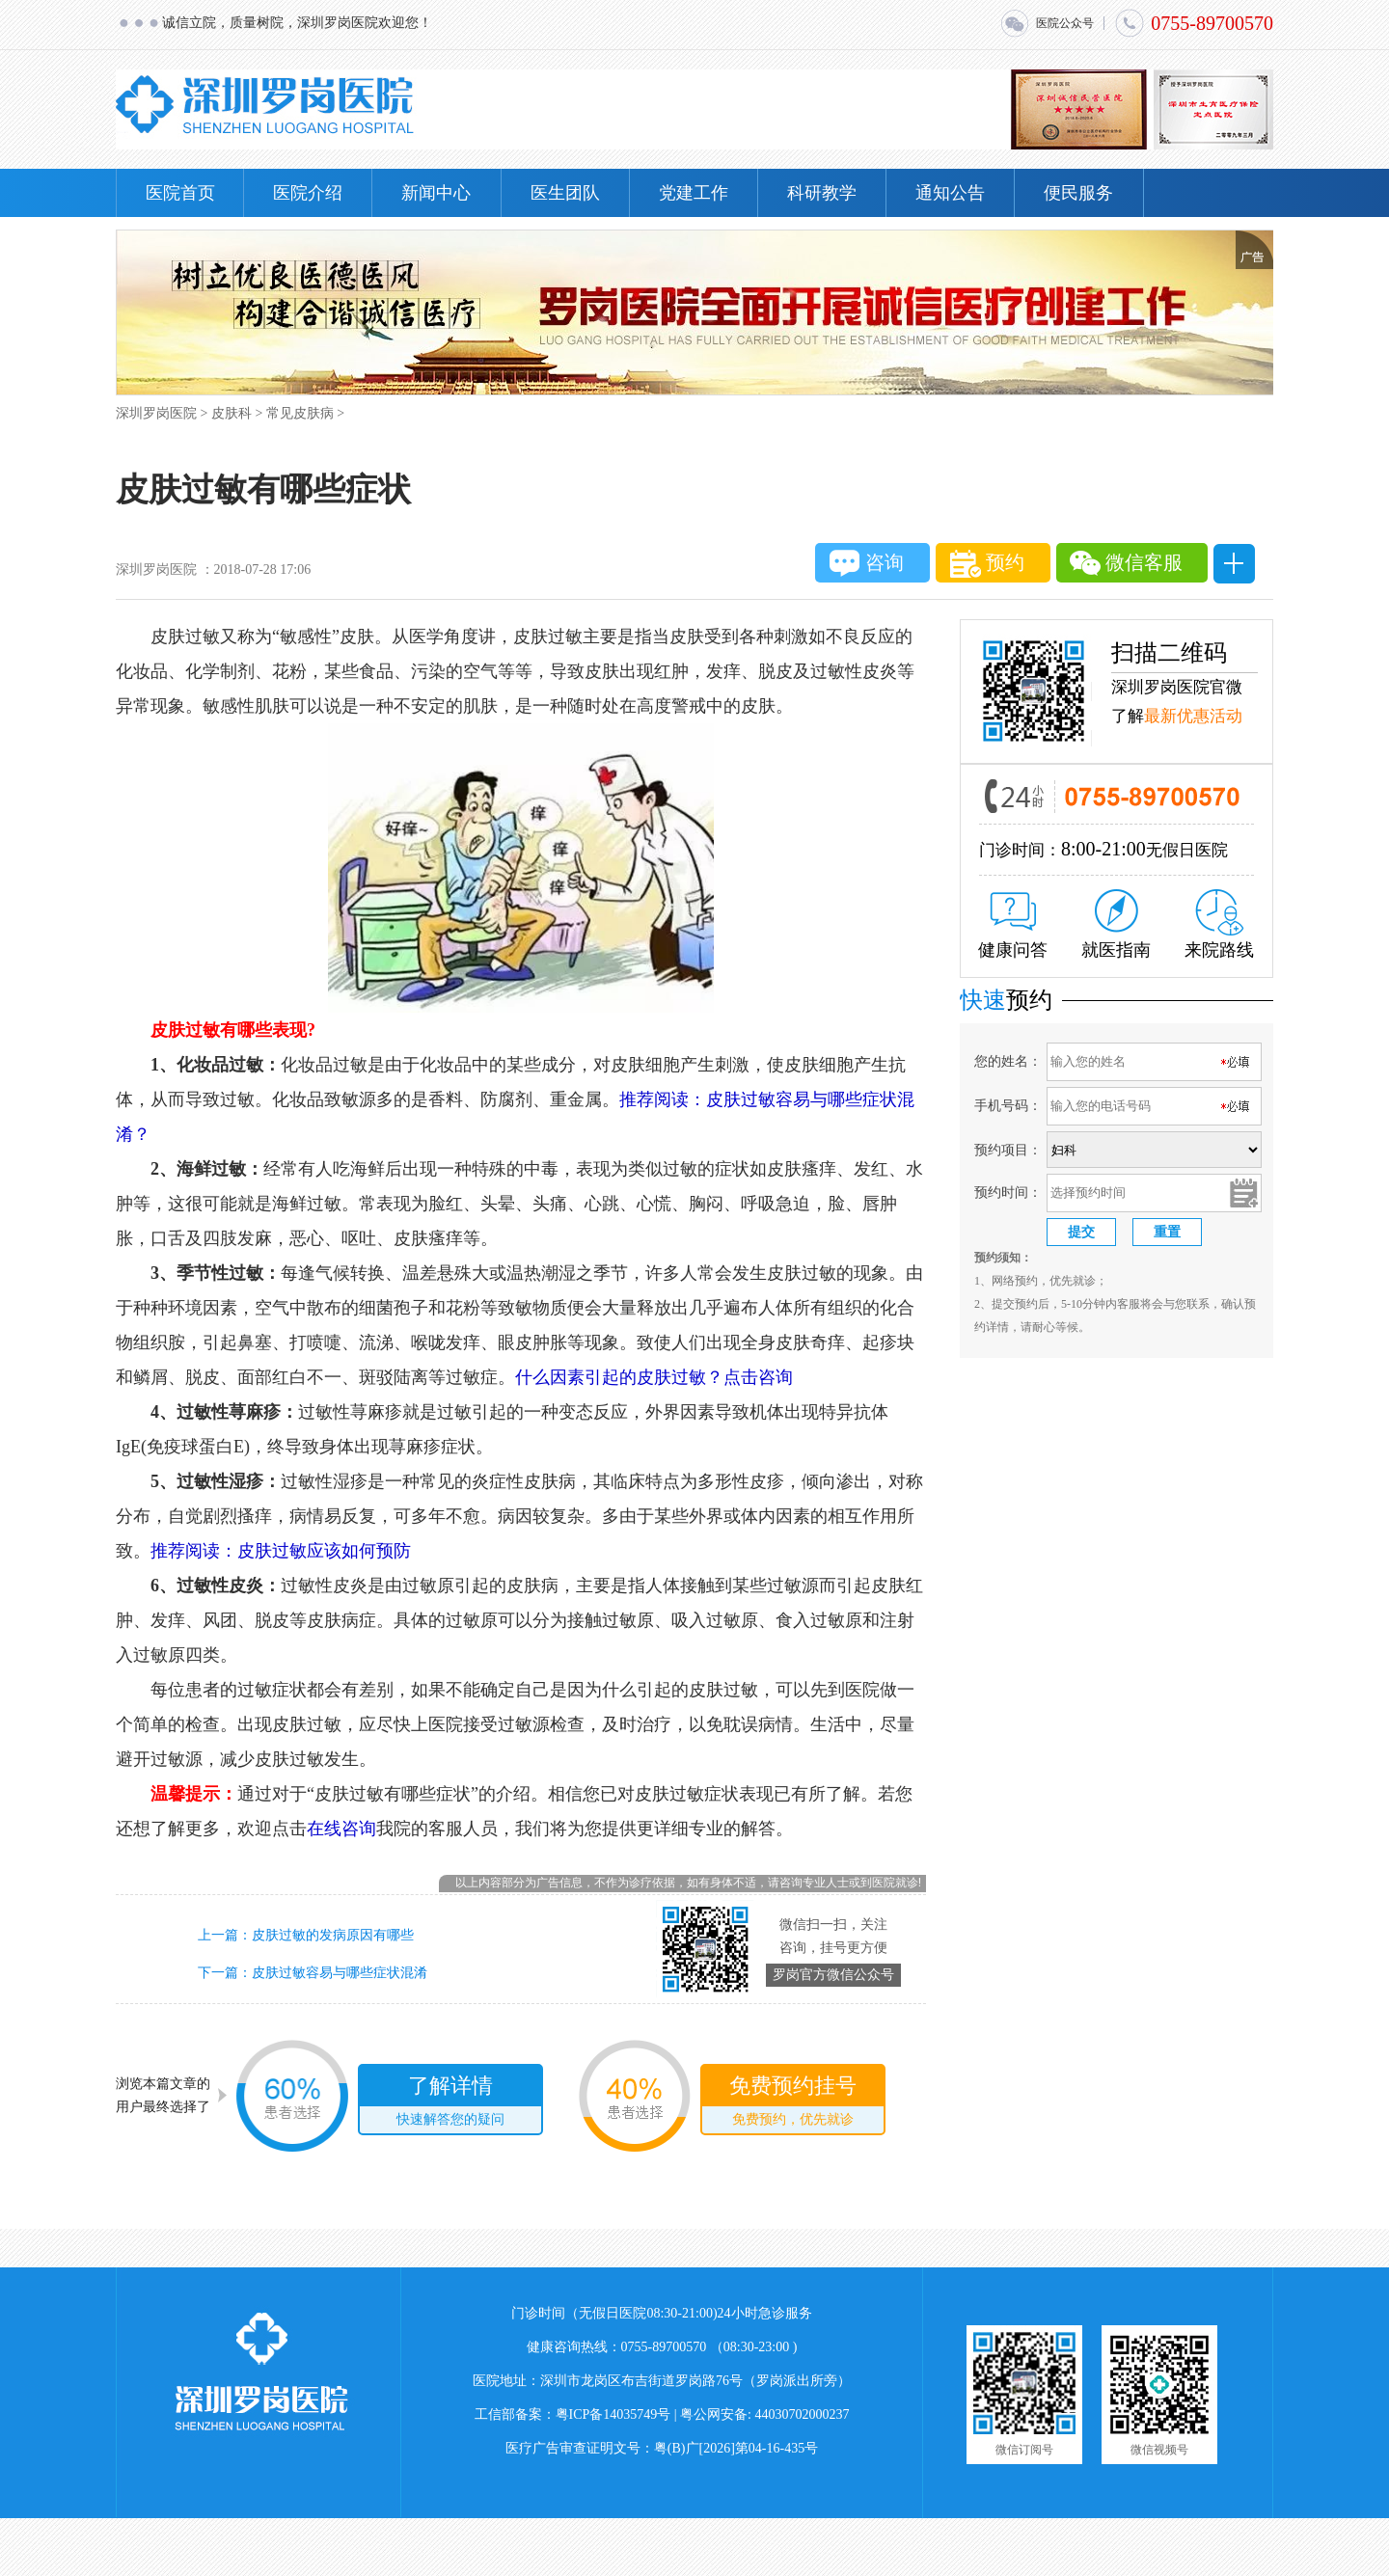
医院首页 (180, 193)
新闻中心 (436, 193)
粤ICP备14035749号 (613, 2414)
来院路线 (1219, 924)
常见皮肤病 (300, 413)
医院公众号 (1046, 23)
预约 (987, 564)
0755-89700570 (1193, 23)
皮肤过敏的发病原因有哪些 (333, 1935)
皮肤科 (231, 413)
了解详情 (450, 2103)
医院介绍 (307, 193)
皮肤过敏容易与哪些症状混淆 (339, 1973)
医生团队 (565, 193)
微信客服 (1126, 563)
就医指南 (1116, 924)
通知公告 (950, 193)
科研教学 (822, 193)
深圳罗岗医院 (156, 413)
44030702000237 (802, 2414)
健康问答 (1013, 926)
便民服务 (1078, 193)
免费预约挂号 (793, 2103)
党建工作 (693, 193)
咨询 (867, 563)
